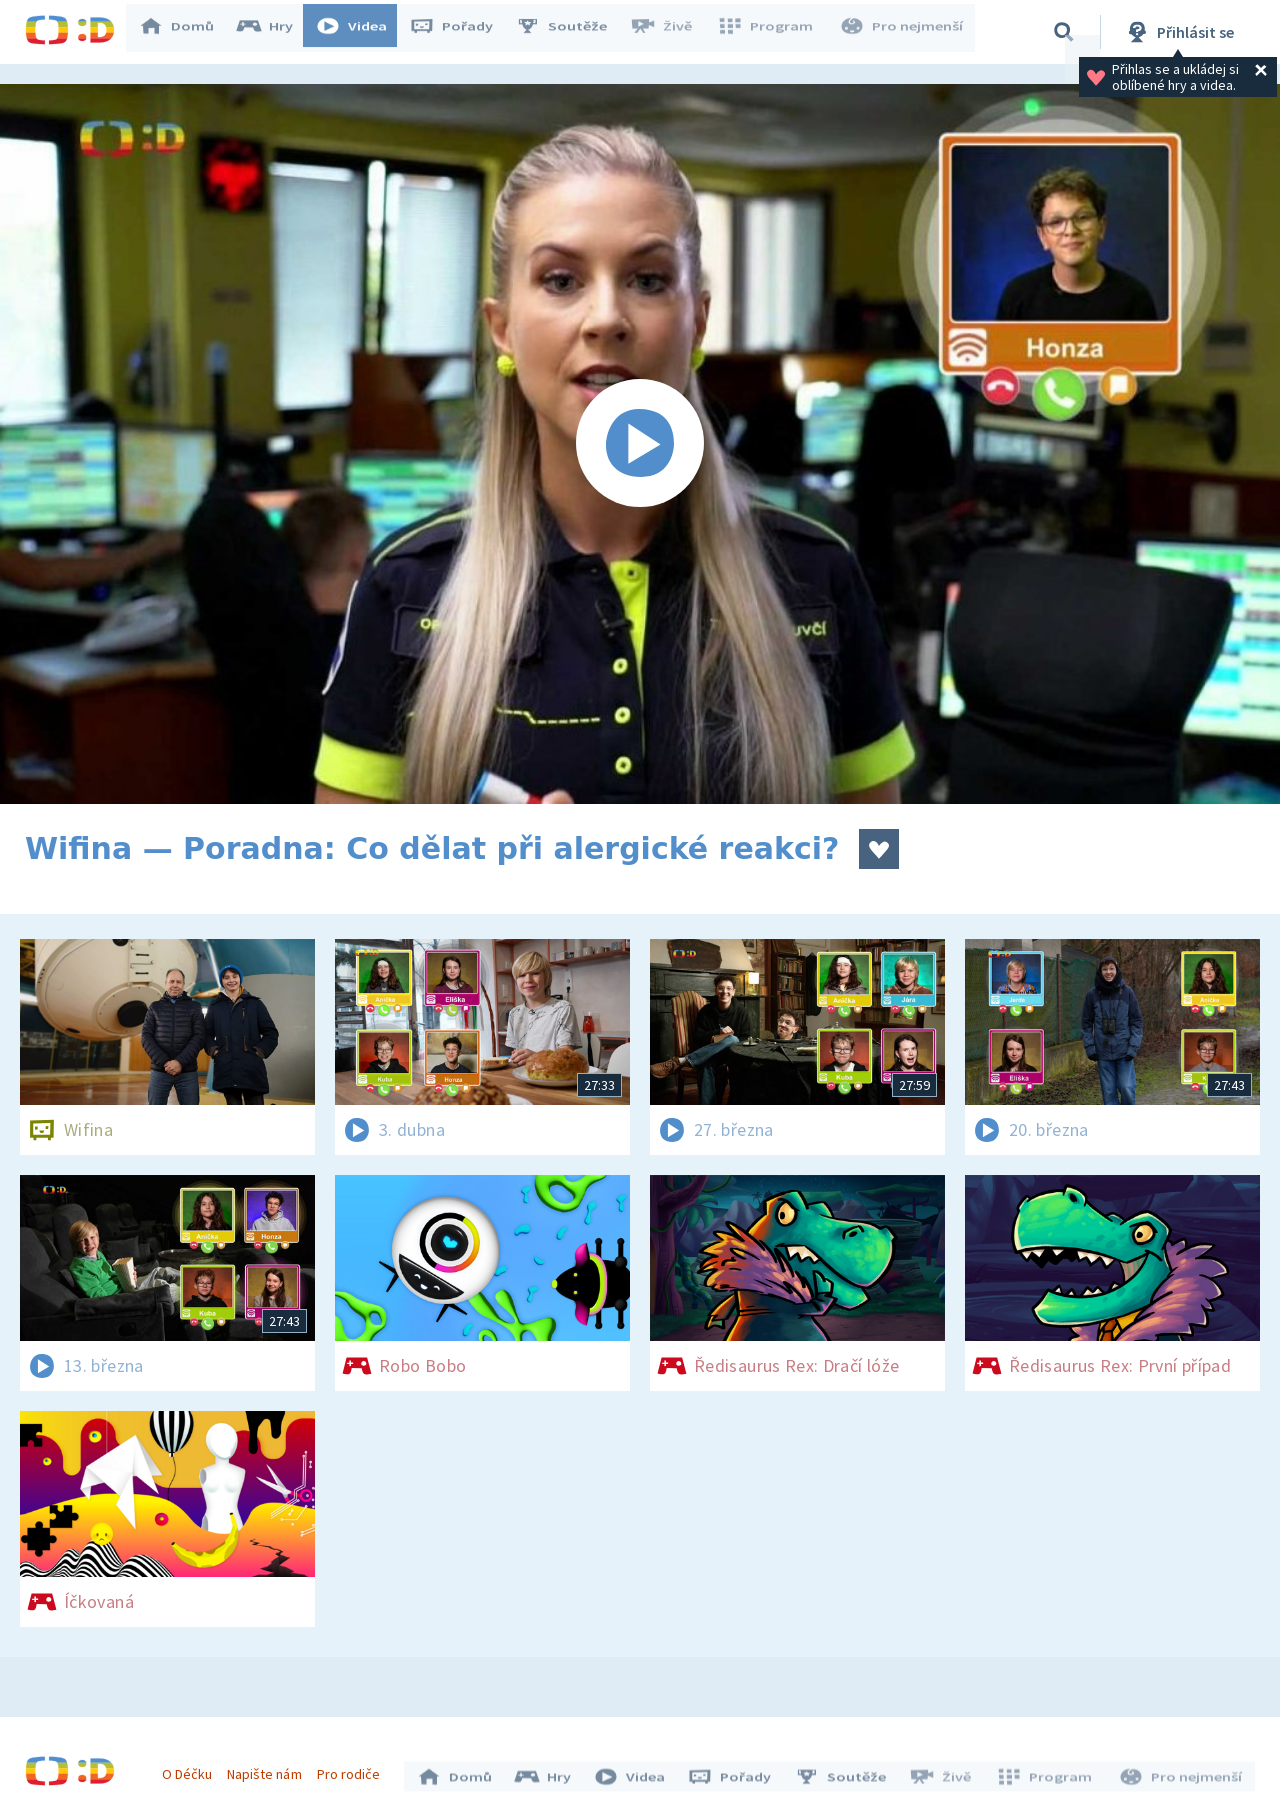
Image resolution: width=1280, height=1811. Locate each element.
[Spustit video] (640, 444)
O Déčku (192, 1769)
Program (771, 32)
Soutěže (571, 32)
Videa (361, 32)
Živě (670, 32)
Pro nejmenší (903, 32)
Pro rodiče (353, 1769)
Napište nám (269, 1769)
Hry (274, 32)
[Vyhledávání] (1064, 32)
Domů (186, 32)
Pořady (461, 32)
